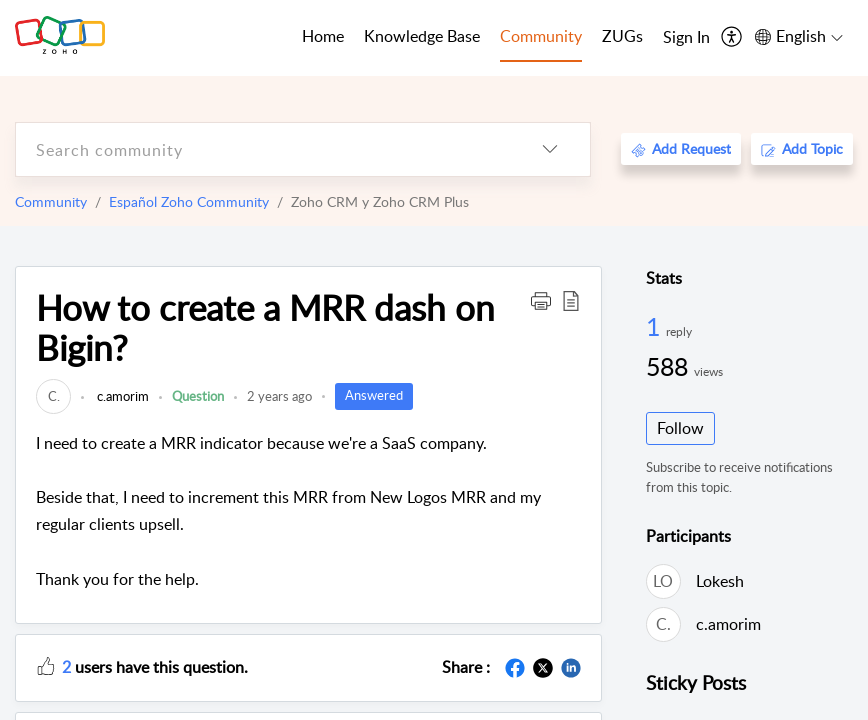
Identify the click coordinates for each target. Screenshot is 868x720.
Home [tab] (323, 36)
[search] (263, 149)
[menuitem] (686, 38)
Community (51, 201)
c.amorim (121, 396)
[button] (541, 300)
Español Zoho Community (189, 201)
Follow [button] (680, 428)
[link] (53, 396)
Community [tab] (541, 36)
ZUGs (622, 36)
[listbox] (550, 149)
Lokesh (720, 581)
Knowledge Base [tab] (422, 36)
